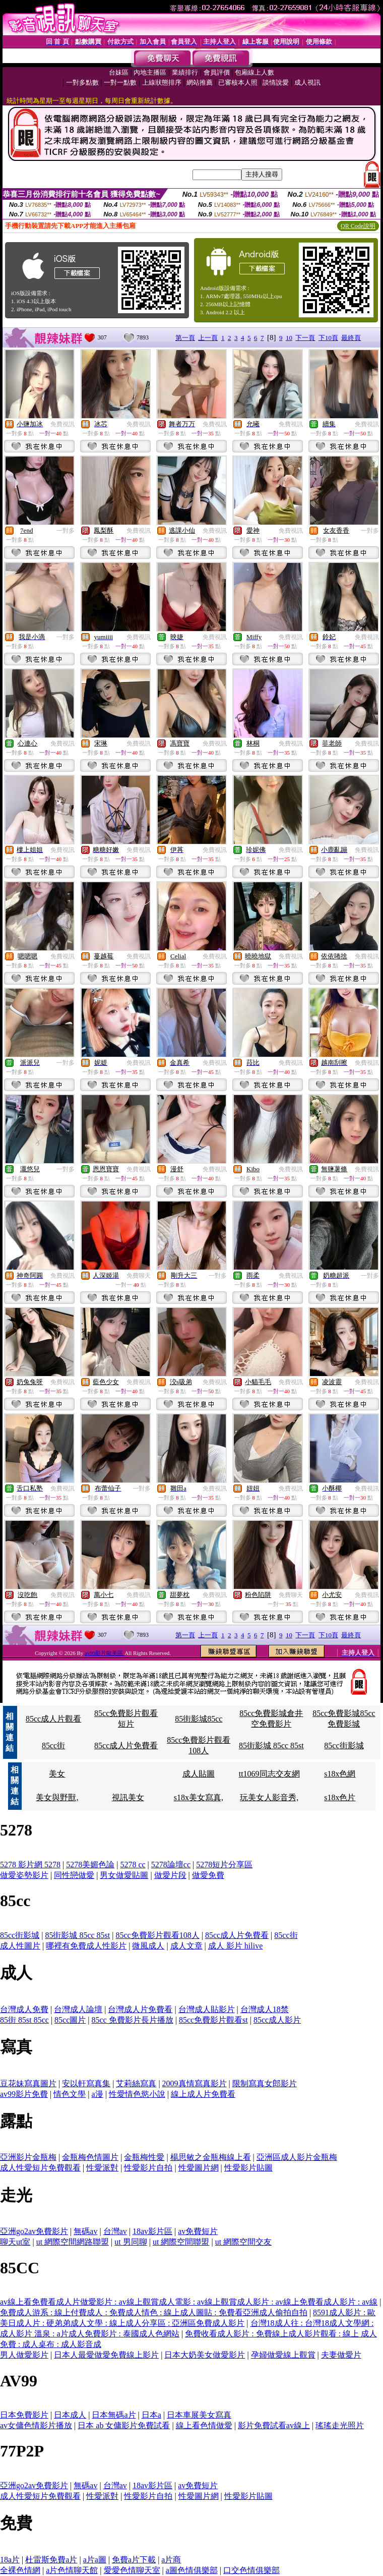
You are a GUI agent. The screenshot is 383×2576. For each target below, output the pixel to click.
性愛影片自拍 (148, 2167)
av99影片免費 (24, 2094)
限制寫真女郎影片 (264, 2083)
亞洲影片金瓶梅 (28, 2157)
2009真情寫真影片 (194, 2083)
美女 (57, 1773)
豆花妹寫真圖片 (28, 2083)
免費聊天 (138, 1275)
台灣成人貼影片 (206, 2009)
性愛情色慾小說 (137, 2094)
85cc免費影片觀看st (213, 2020)
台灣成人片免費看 (140, 2009)
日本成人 (70, 2415)
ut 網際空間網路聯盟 (72, 2242)
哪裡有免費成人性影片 (86, 1945)
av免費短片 (198, 2231)
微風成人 (148, 1945)
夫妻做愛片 (341, 2355)
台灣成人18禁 (264, 2009)
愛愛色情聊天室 (132, 2570)
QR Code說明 (358, 226)
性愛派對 (102, 2167)
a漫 (97, 2094)
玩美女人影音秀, (269, 1797)
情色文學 (69, 2094)
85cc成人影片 (277, 2020)
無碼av (85, 2231)
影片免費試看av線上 (274, 2425)
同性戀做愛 (74, 1875)
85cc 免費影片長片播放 (132, 2020)
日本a (151, 2415)
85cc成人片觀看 (53, 1718)
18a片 (10, 2559)
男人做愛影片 (24, 2355)
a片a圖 (94, 2559)
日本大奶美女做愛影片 (204, 2355)
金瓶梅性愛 (144, 2157)
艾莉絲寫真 (136, 2083)
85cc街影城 (343, 1745)
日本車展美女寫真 (199, 2415)
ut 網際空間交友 (243, 2242)
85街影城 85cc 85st (271, 1745)
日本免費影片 (24, 2415)
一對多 (65, 530)
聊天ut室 (15, 2242)
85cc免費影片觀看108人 (157, 1935)
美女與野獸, (57, 1797)
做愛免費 (208, 1875)
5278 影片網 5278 (30, 1864)
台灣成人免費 (24, 2009)
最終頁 (351, 337)
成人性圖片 (20, 1945)
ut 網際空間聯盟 (181, 2242)
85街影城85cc (198, 1718)
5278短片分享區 (224, 1864)
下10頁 (328, 337)
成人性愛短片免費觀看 (40, 2167)
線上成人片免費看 (203, 2094)
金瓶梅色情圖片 (90, 2157)
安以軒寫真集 (86, 2083)
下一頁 (305, 337)
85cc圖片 (70, 2020)
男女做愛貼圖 (124, 1875)
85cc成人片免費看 (126, 1745)
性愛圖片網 (198, 2167)
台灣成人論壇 (78, 2009)
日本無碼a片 (114, 2415)
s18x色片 (339, 1797)
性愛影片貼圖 (248, 2167)
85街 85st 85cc (24, 2020)
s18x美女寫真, (198, 1797)
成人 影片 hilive (235, 1945)
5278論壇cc (170, 1864)
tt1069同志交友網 (269, 1773)
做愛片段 (170, 1875)
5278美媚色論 (90, 1864)
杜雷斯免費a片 (51, 2559)
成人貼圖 (198, 1773)
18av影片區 (152, 2231)
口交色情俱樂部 (251, 2570)
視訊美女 (128, 1797)
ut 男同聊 (130, 2242)
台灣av (115, 2231)
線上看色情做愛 (204, 2425)
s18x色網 (339, 1773)
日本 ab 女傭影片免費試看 (124, 2425)
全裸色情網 (20, 2570)
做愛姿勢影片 (24, 1875)
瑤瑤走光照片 (339, 2425)
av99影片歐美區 (104, 1653)
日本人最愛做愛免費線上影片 (106, 2355)
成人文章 (186, 1945)
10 (289, 337)
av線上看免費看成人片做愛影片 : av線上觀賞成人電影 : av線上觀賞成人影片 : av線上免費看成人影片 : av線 (188, 2302)
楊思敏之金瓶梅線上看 (210, 2157)
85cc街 (53, 1745)
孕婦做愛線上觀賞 (283, 2355)
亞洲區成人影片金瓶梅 (297, 2157)
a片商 (171, 2559)
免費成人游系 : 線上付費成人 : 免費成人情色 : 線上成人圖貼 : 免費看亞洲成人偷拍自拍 (153, 2312)
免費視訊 (62, 424)
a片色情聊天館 (72, 2570)
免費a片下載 (134, 2559)
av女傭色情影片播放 (36, 2425)
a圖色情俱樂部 (192, 2570)
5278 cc (132, 1864)
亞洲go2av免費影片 (34, 2231)
